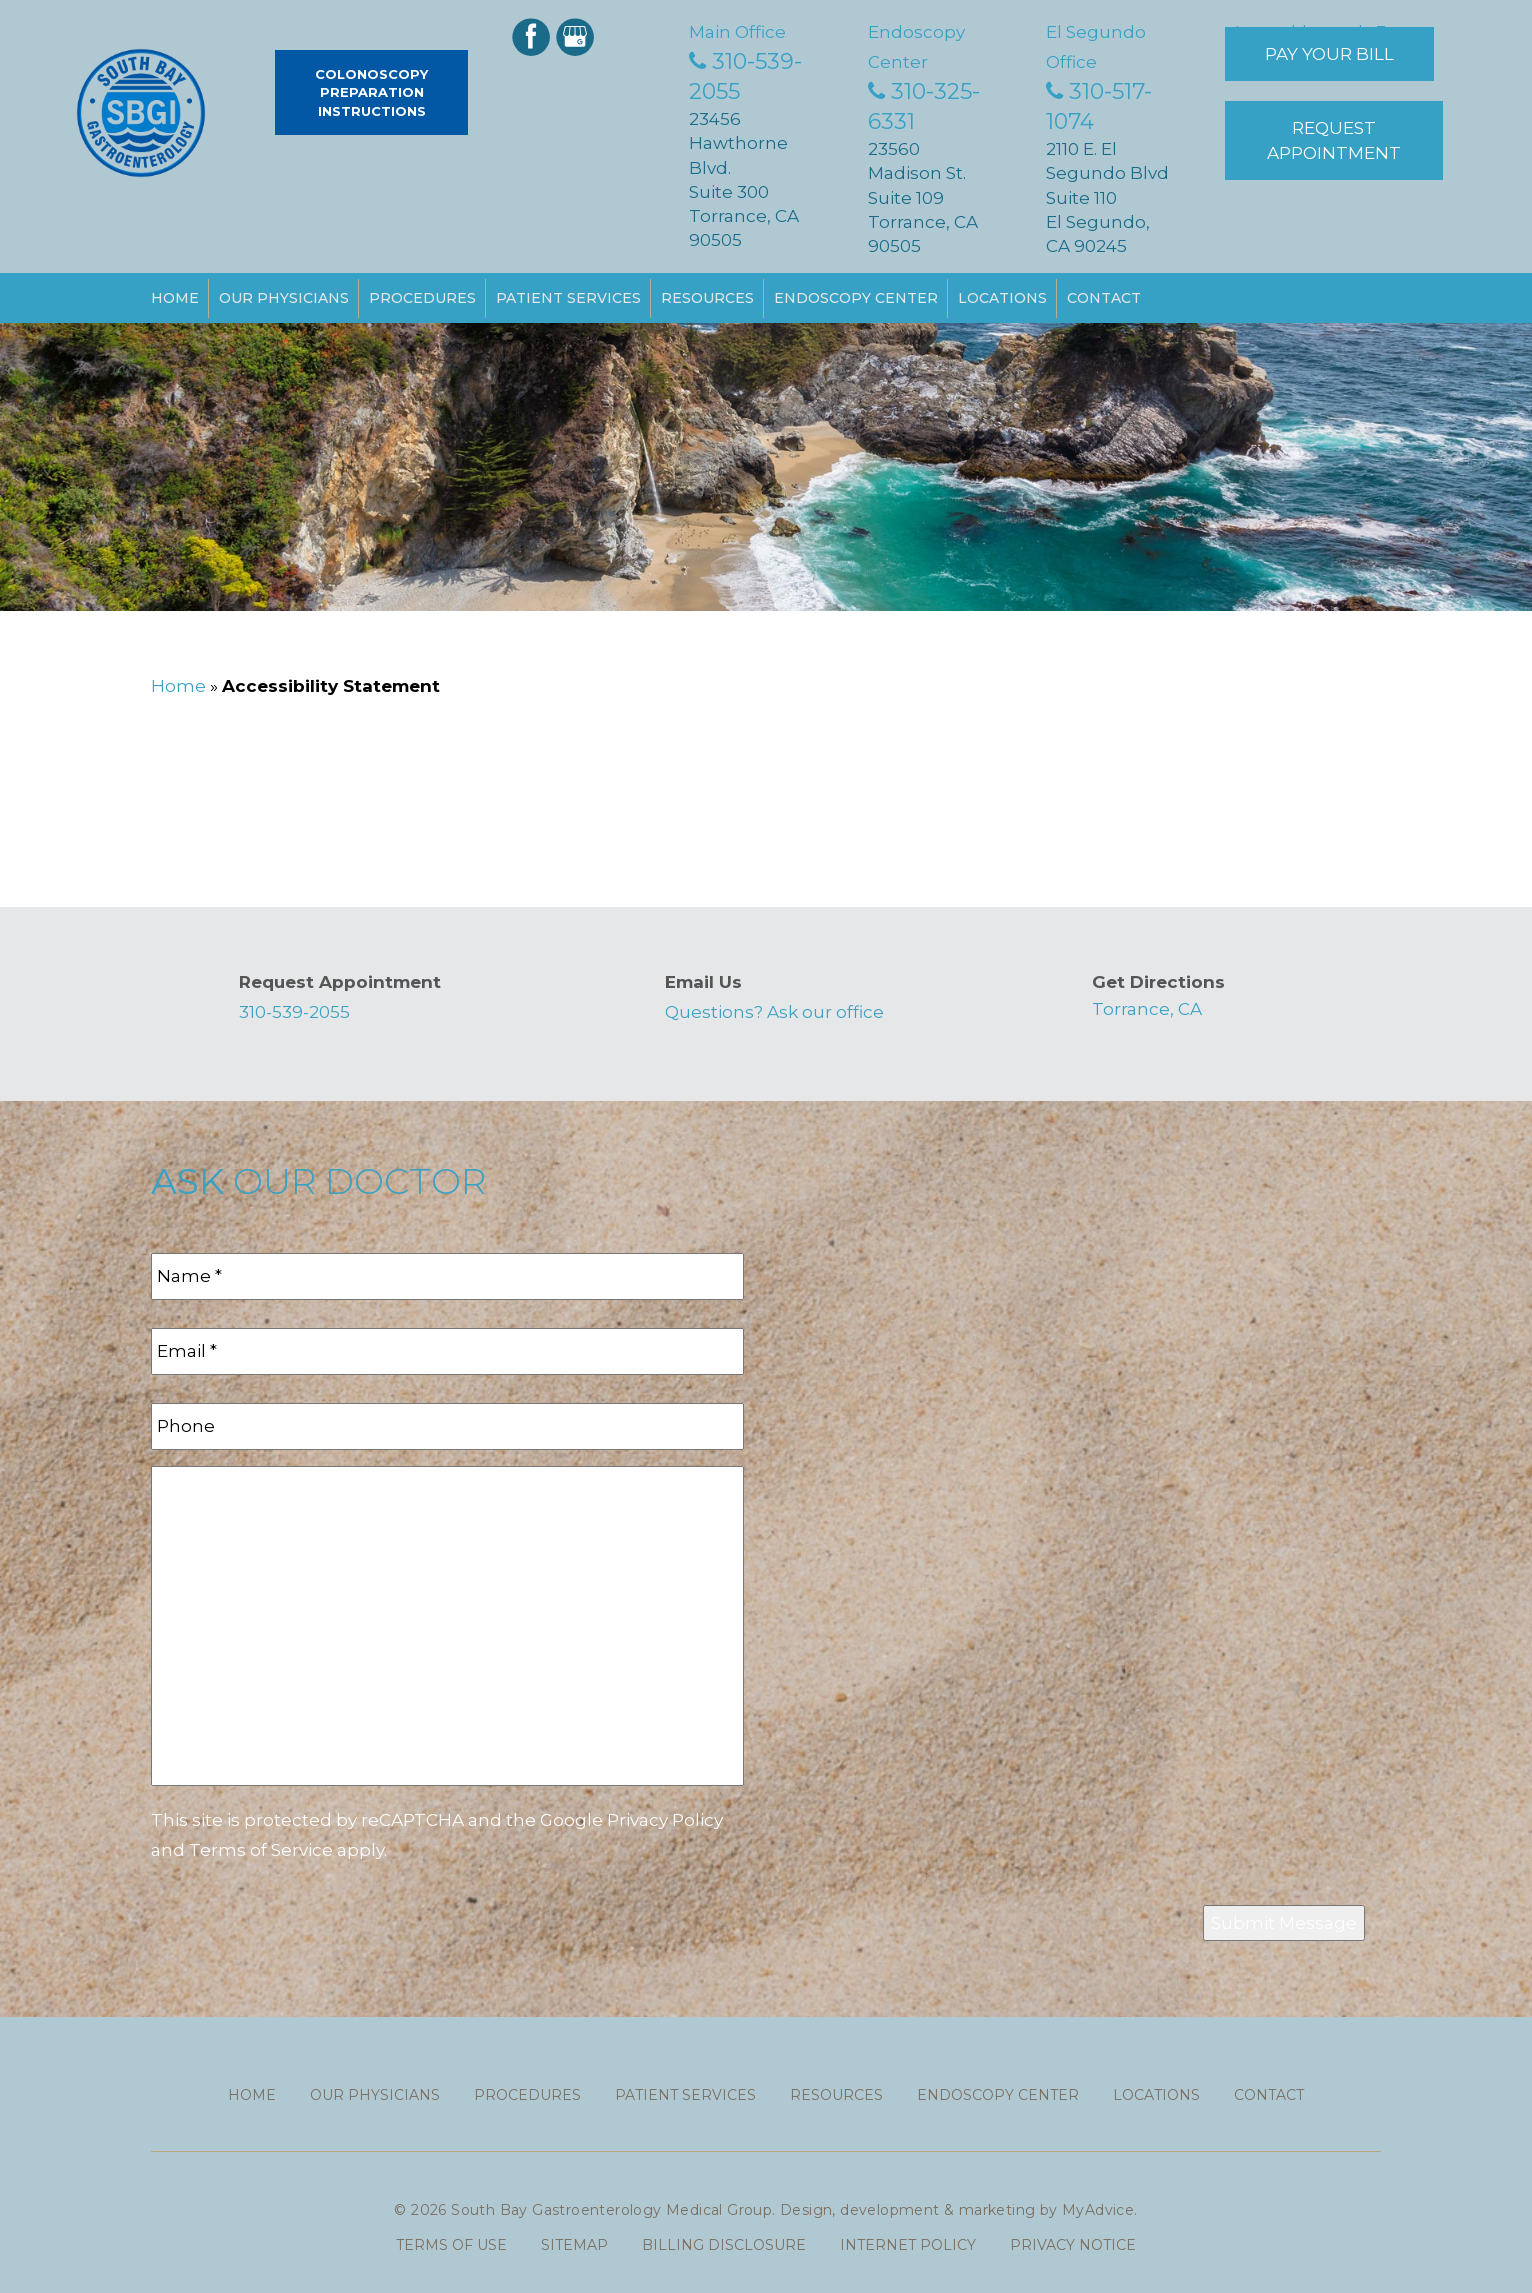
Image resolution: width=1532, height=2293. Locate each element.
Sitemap (574, 2245)
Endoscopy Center (856, 298)
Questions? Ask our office (774, 1012)
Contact (1104, 298)
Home (175, 298)
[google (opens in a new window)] (577, 35)
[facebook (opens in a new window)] (533, 35)
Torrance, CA (1147, 1009)
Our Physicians (284, 298)
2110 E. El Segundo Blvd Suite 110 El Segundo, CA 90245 (1107, 197)
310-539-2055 (294, 1012)
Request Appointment (1334, 140)
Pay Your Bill (1329, 54)
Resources (707, 298)
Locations (1002, 298)
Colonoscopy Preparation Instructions (371, 92)
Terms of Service (261, 1850)
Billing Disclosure (724, 2245)
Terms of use (451, 2245)
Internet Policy (908, 2245)
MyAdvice (1098, 2210)
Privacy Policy (665, 1820)
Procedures (422, 298)
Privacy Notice (1073, 2245)
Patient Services (568, 298)
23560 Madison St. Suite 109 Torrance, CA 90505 (923, 197)
